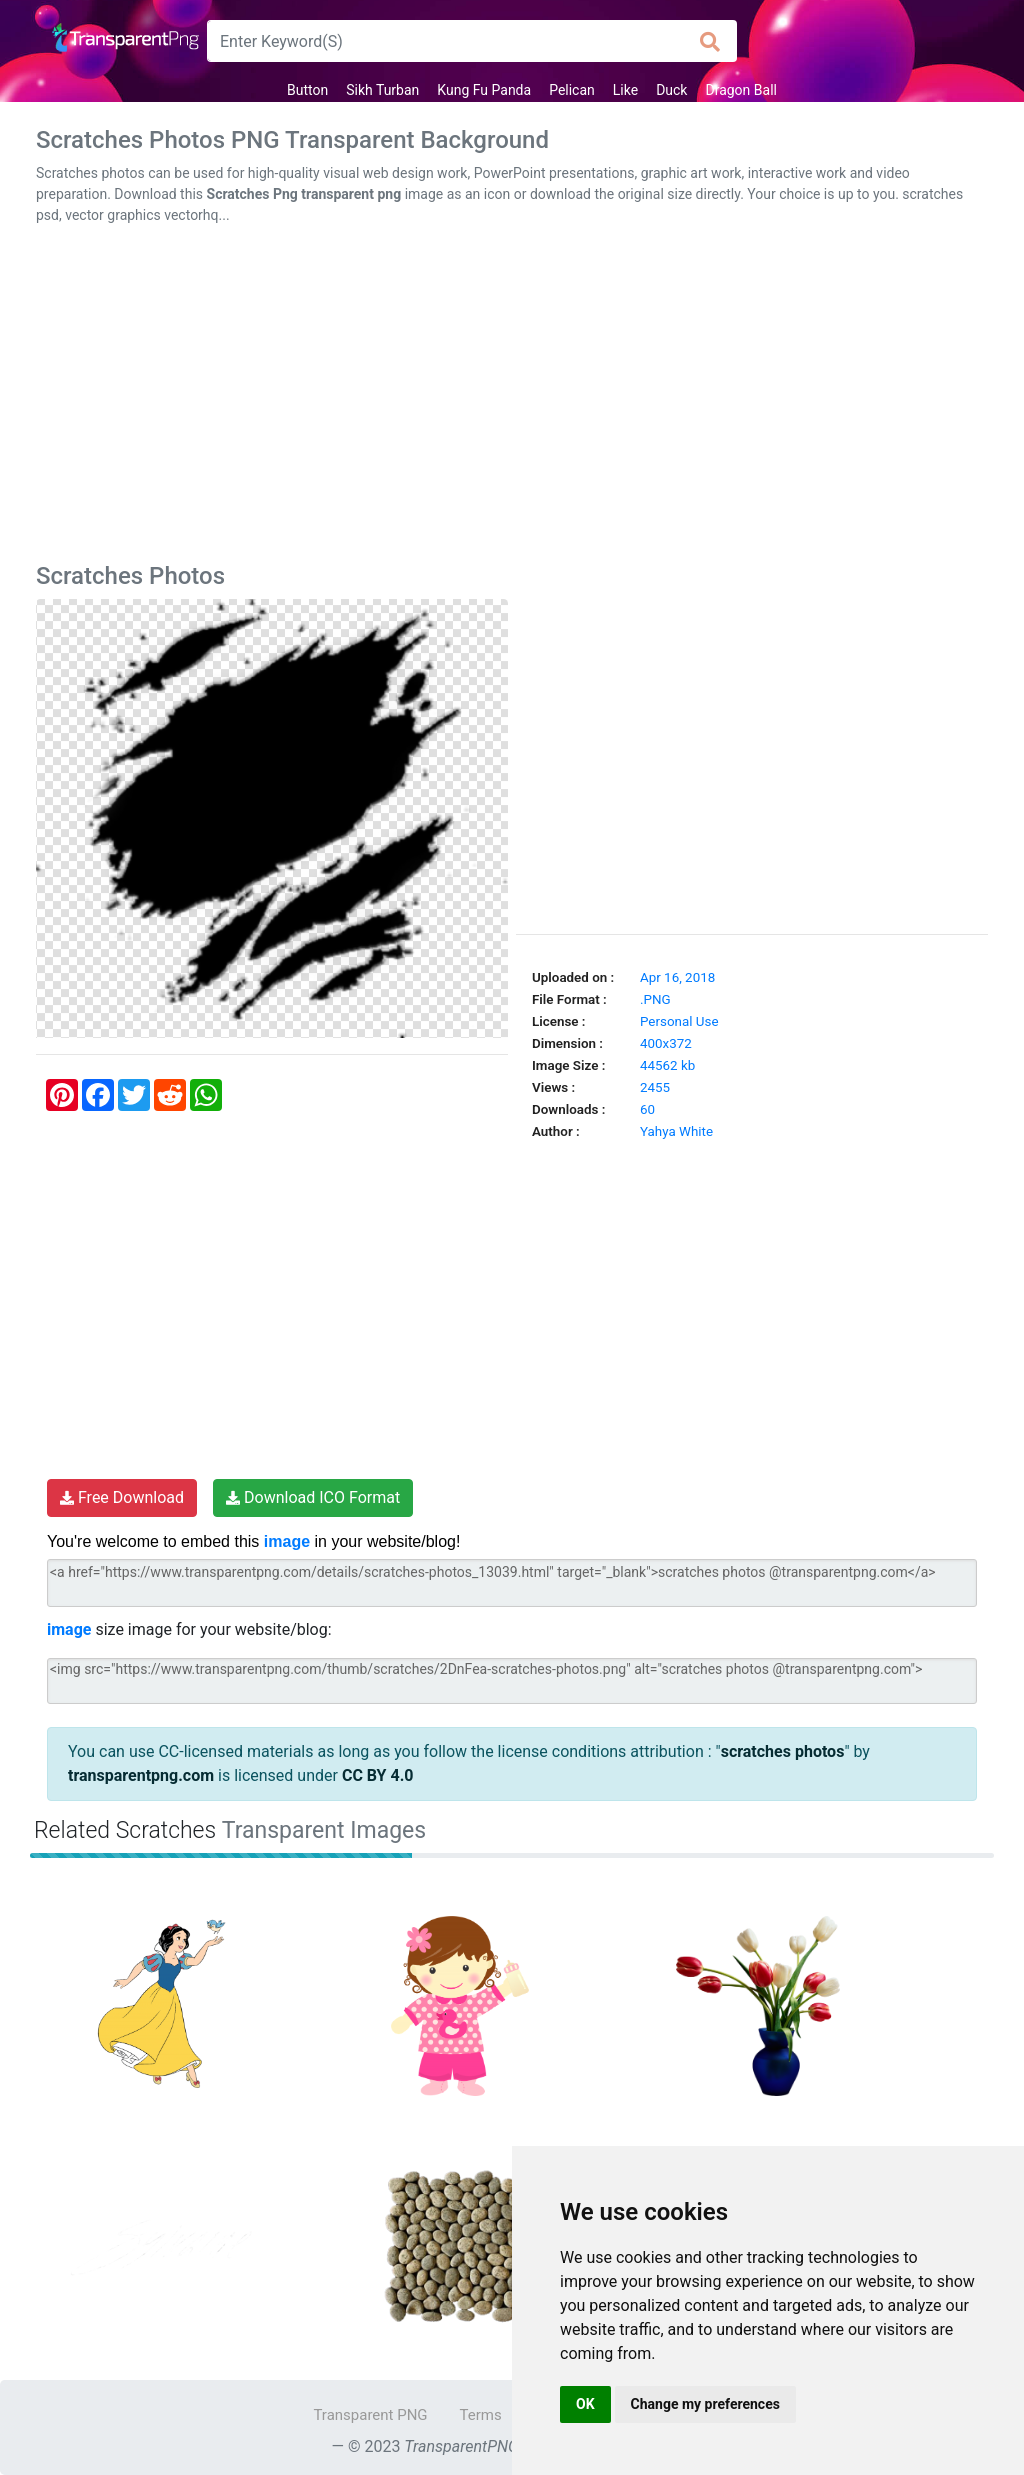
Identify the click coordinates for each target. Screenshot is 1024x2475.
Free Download (122, 1497)
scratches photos (783, 1751)
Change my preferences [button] (705, 2404)
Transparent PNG (370, 2415)
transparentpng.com (141, 1775)
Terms (481, 2415)
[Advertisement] (512, 398)
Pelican (572, 90)
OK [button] (585, 2404)
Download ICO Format (313, 1497)
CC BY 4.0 (378, 1775)
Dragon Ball (740, 90)
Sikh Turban (382, 90)
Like (625, 90)
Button (307, 90)
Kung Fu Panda (484, 90)
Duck (671, 90)
